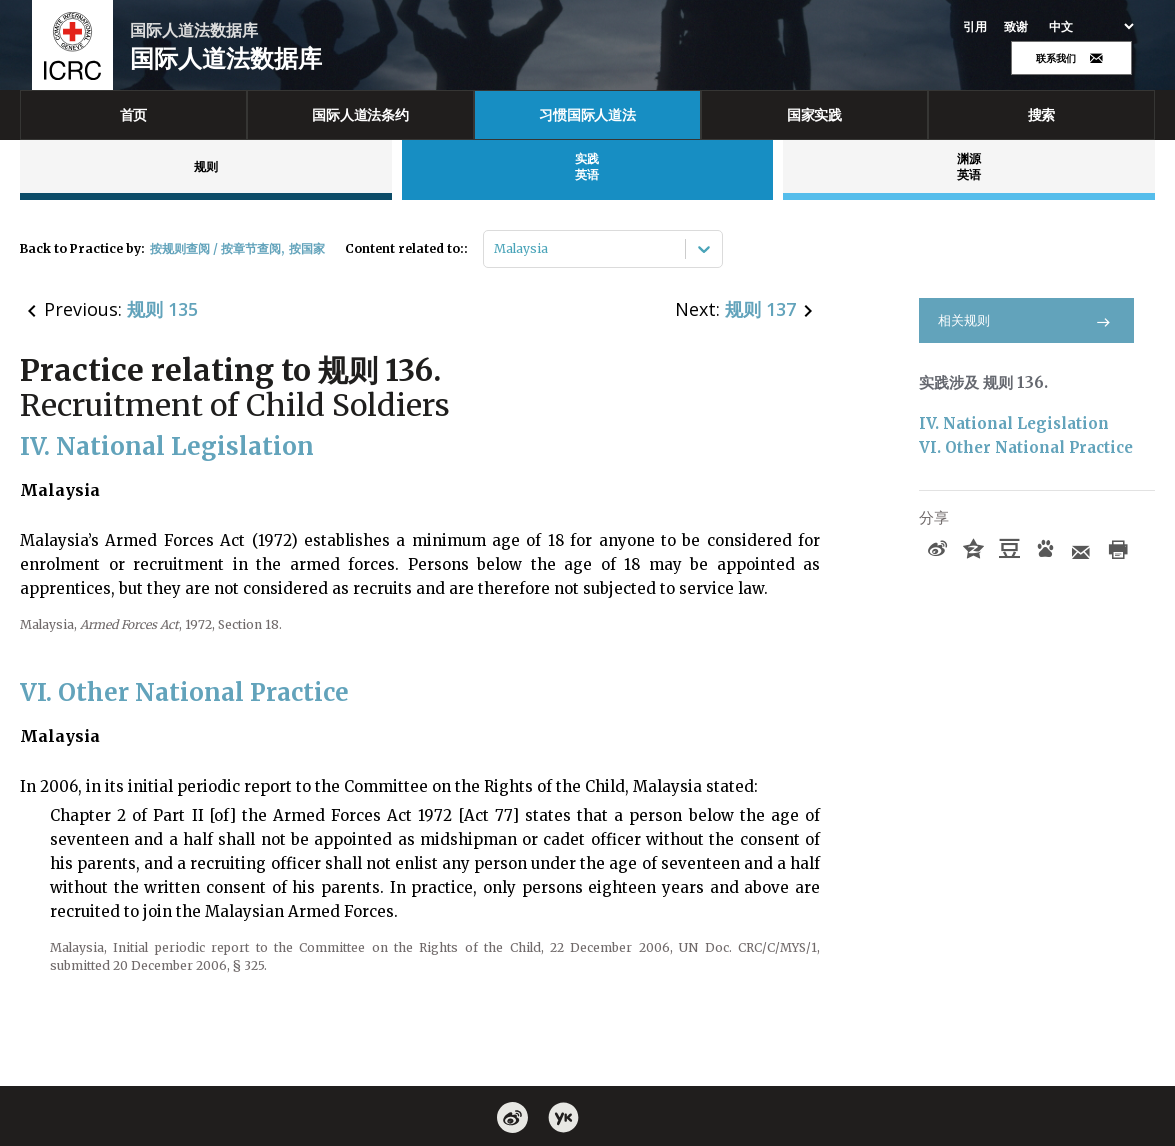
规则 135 (162, 309)
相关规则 (1026, 320)
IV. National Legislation (1014, 423)
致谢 (1016, 27)
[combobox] (495, 249)
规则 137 (760, 309)
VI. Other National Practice (1026, 447)
